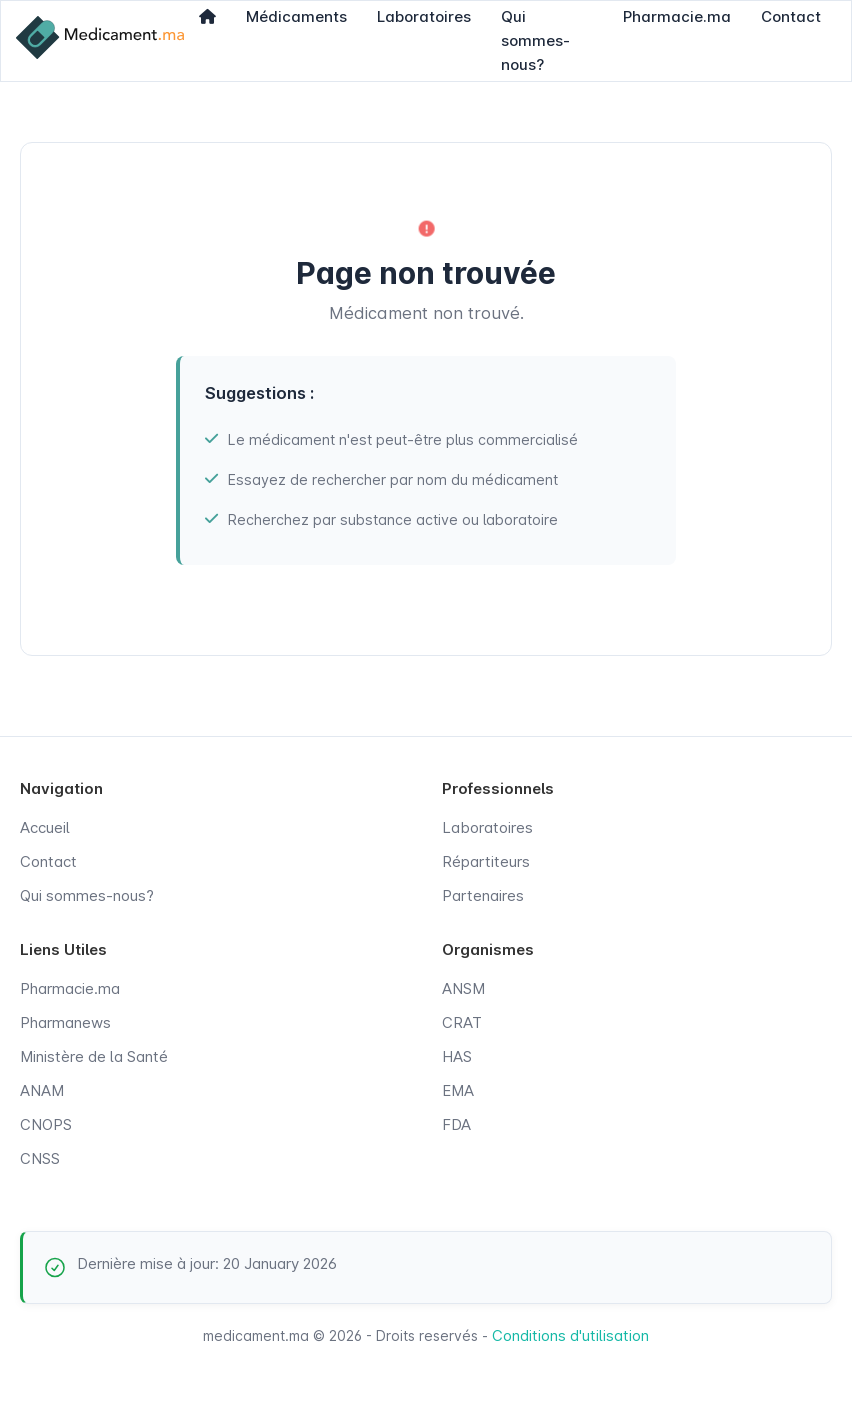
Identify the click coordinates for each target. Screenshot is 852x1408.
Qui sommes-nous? (87, 895)
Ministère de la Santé (94, 1056)
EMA (458, 1090)
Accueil (45, 827)
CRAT (462, 1022)
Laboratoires (487, 827)
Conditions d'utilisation (570, 1335)
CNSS (40, 1158)
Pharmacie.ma (70, 988)
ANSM (463, 988)
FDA (456, 1124)
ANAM (42, 1090)
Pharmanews (65, 1022)
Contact (48, 861)
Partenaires (483, 895)
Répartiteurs (486, 861)
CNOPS (46, 1124)
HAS (457, 1056)
